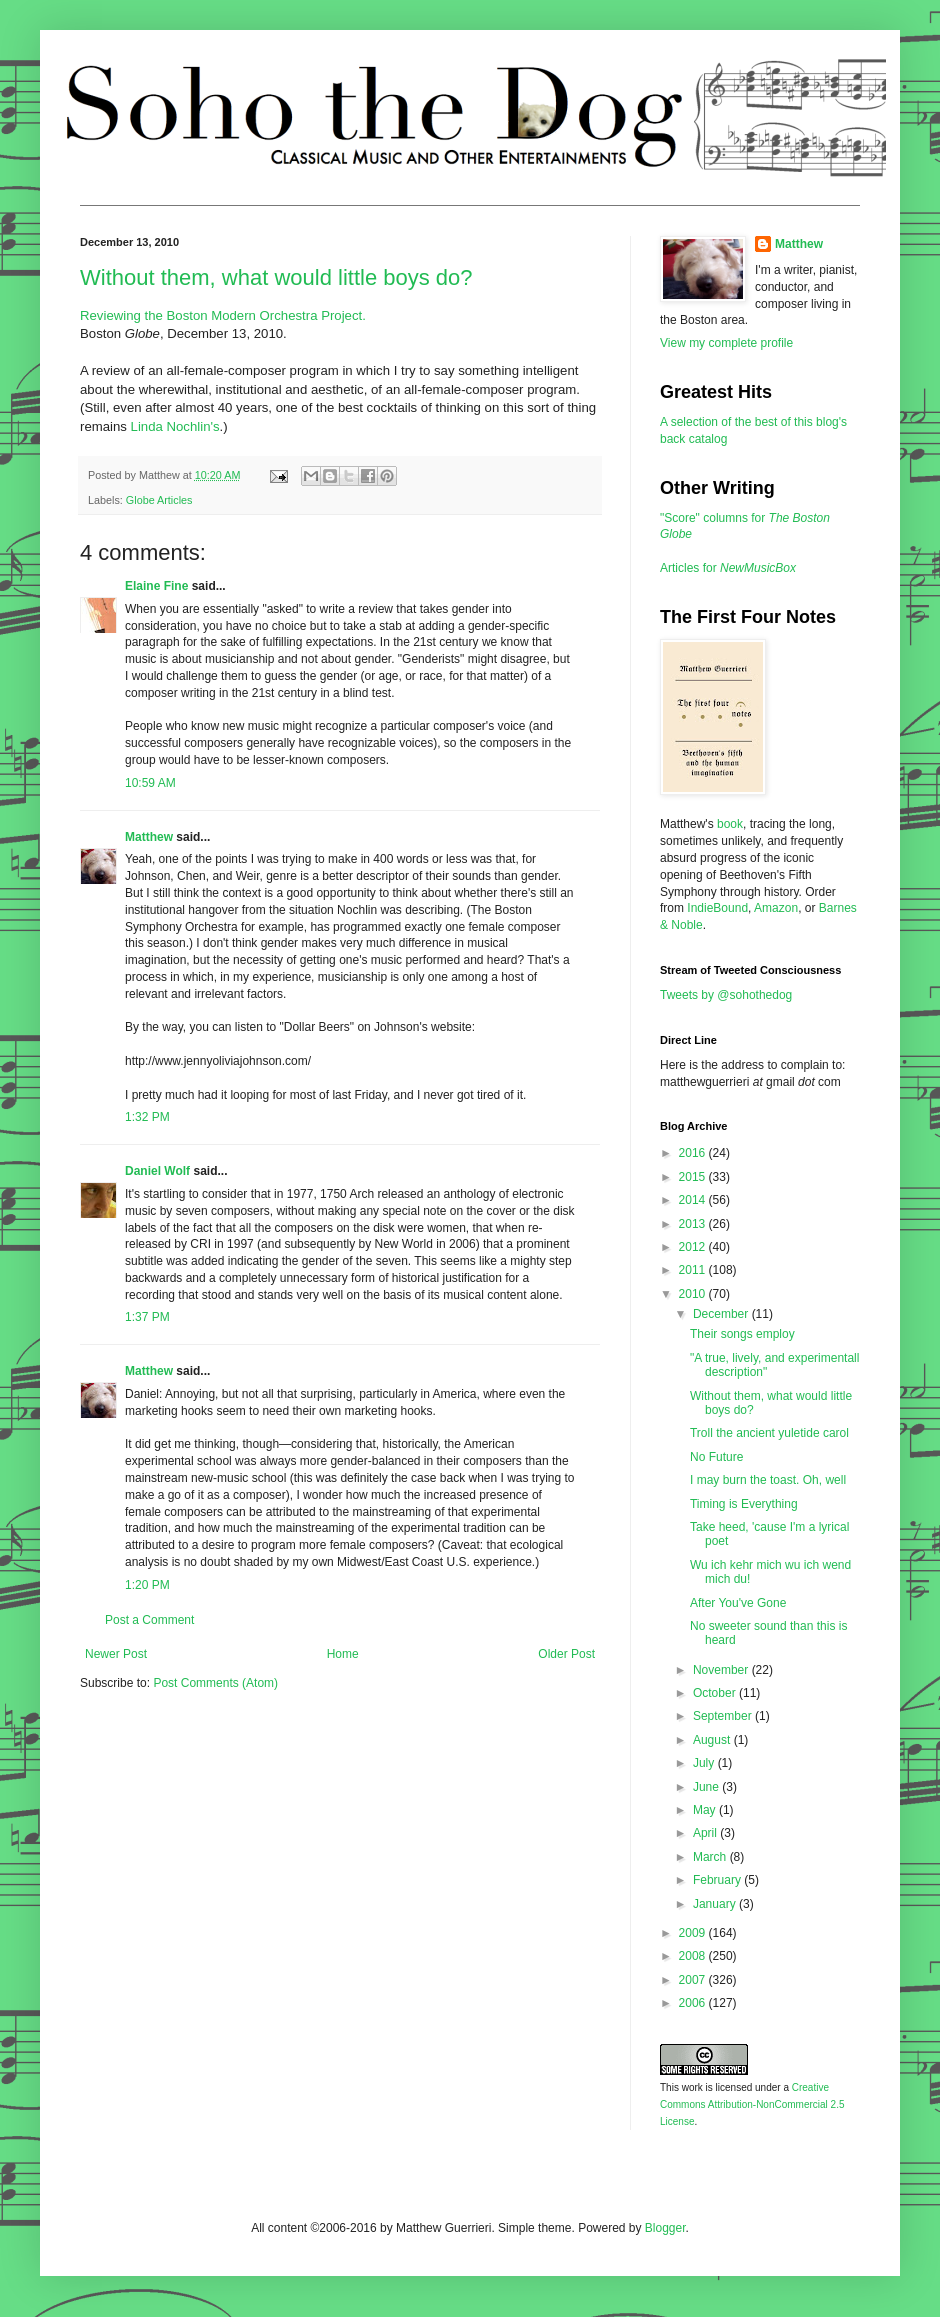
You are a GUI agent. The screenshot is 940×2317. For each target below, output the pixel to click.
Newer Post (116, 1654)
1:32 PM (147, 1117)
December (722, 1314)
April (706, 1833)
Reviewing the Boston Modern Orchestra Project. (223, 315)
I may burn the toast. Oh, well (768, 1480)
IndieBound (717, 908)
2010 (694, 1294)
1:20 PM (147, 1585)
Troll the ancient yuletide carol (769, 1433)
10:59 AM (150, 783)
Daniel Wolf (157, 1171)
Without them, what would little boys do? (276, 277)
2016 (694, 1153)
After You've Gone (738, 1603)
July (705, 1763)
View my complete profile (726, 343)
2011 (694, 1270)
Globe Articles (159, 500)
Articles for (728, 568)
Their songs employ (742, 1334)
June (707, 1787)
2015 (694, 1177)
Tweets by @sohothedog (726, 995)
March (711, 1857)
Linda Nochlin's (175, 426)
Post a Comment (149, 1620)
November (722, 1670)
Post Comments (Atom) (215, 1683)
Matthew (149, 837)
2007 (694, 1980)
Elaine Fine (156, 586)
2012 (694, 1247)
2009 (694, 1933)
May (706, 1810)
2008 (694, 1956)
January (716, 1904)
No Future (716, 1457)
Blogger (665, 2228)
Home (343, 1654)
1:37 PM (147, 1317)
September (724, 1716)
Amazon (776, 908)
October (716, 1693)
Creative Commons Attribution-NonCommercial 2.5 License (752, 2104)
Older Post (566, 1654)
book (730, 824)
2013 (694, 1224)
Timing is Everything (744, 1504)
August (713, 1740)
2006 (694, 2003)
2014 (694, 1200)
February (718, 1880)
